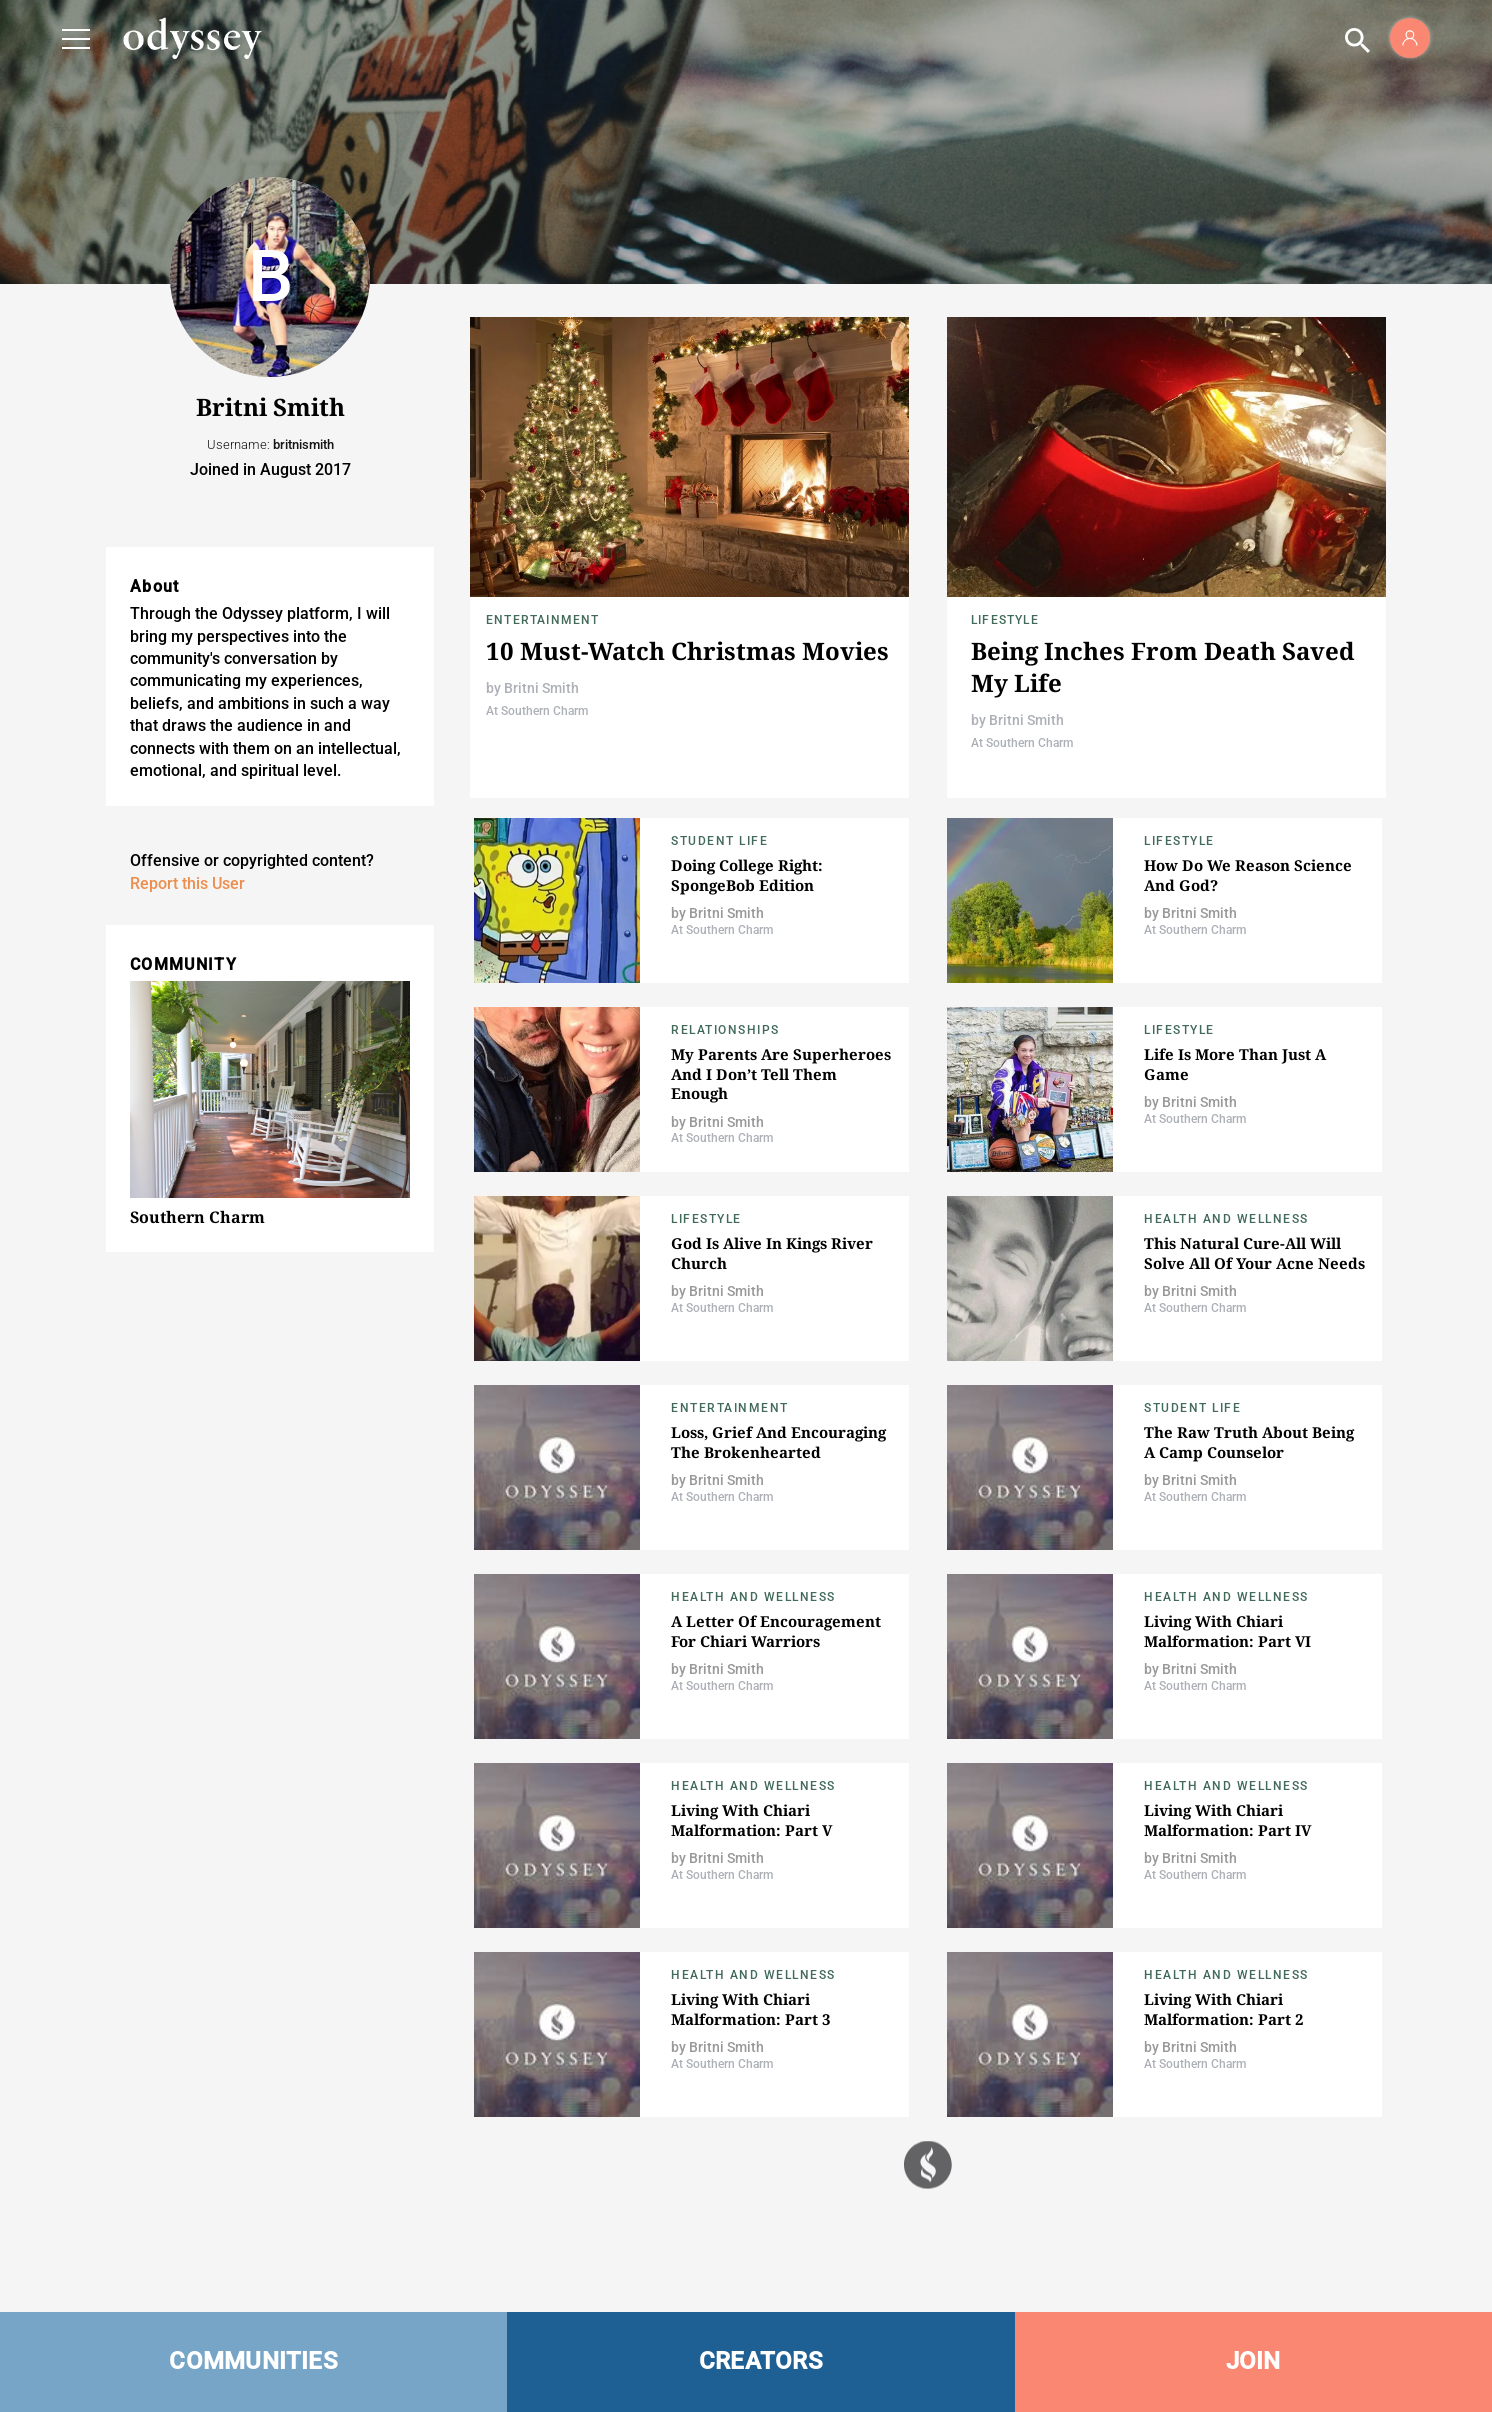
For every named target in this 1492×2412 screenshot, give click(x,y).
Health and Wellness (1226, 1219)
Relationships (725, 1030)
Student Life (719, 841)
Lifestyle (1005, 620)
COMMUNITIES (253, 2361)
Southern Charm (197, 1217)
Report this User (187, 883)
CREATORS (761, 2361)
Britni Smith (541, 688)
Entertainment (543, 620)
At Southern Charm (537, 711)
